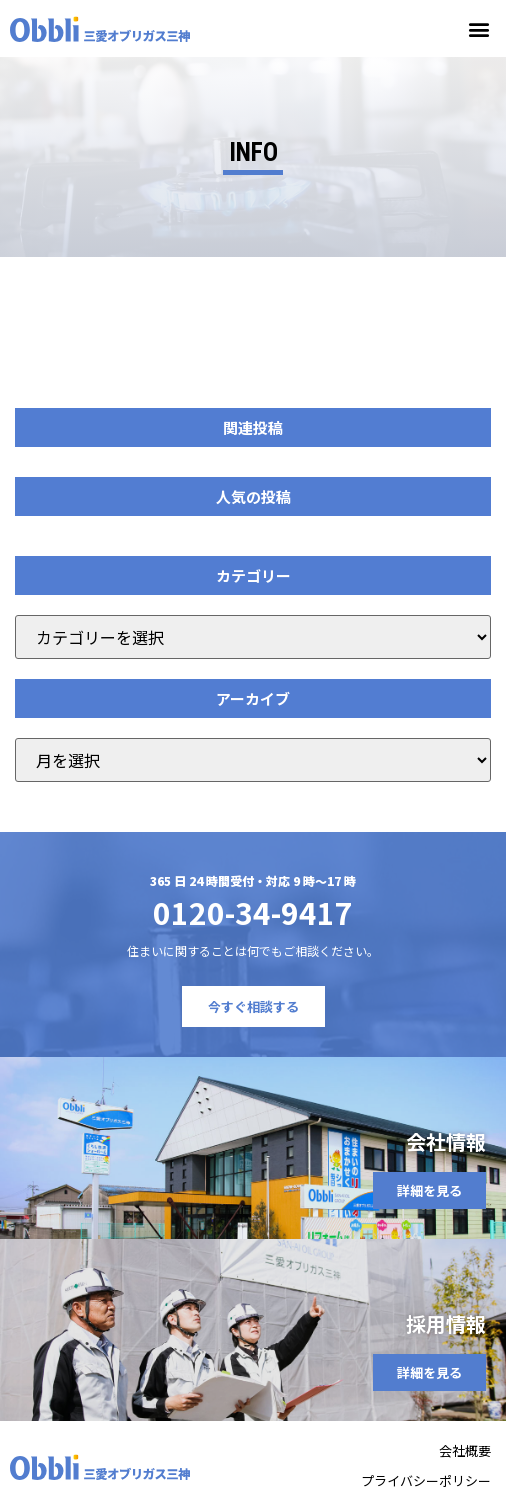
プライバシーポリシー (426, 1480)
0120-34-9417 (253, 912)
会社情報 (446, 1141)
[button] (479, 28)
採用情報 (446, 1323)
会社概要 (465, 1450)
